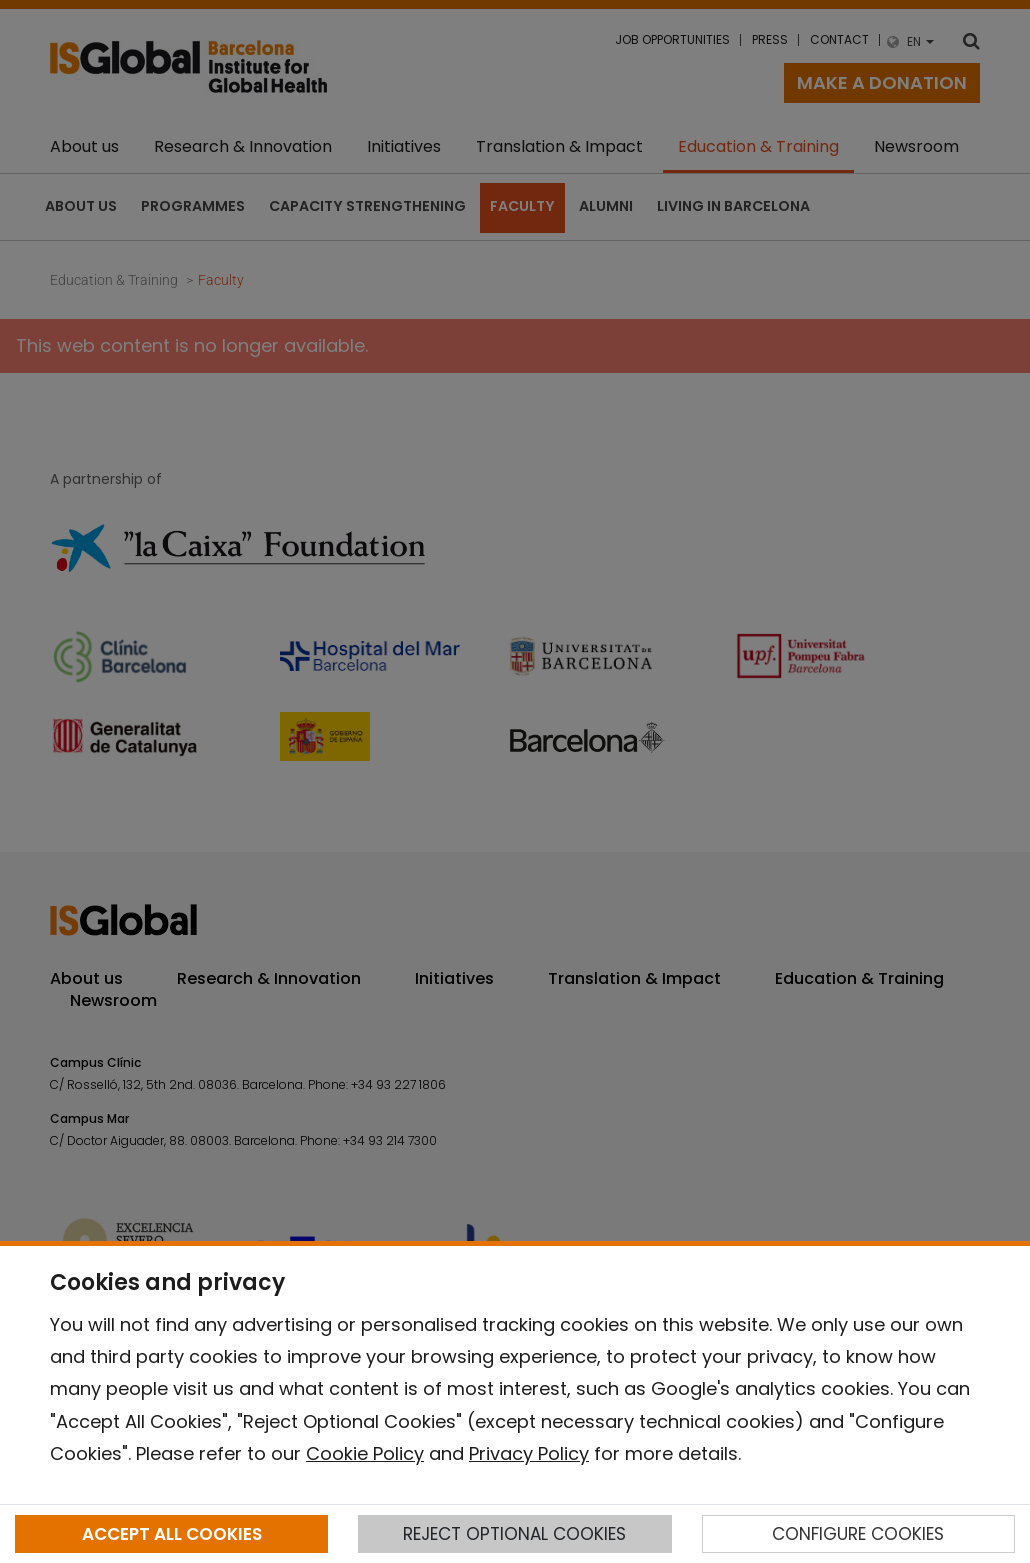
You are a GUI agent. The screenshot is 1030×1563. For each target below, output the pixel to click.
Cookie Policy (365, 1453)
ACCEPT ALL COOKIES (172, 1534)
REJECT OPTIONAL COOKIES (514, 1534)
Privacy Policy (529, 1453)
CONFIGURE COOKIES (858, 1534)
